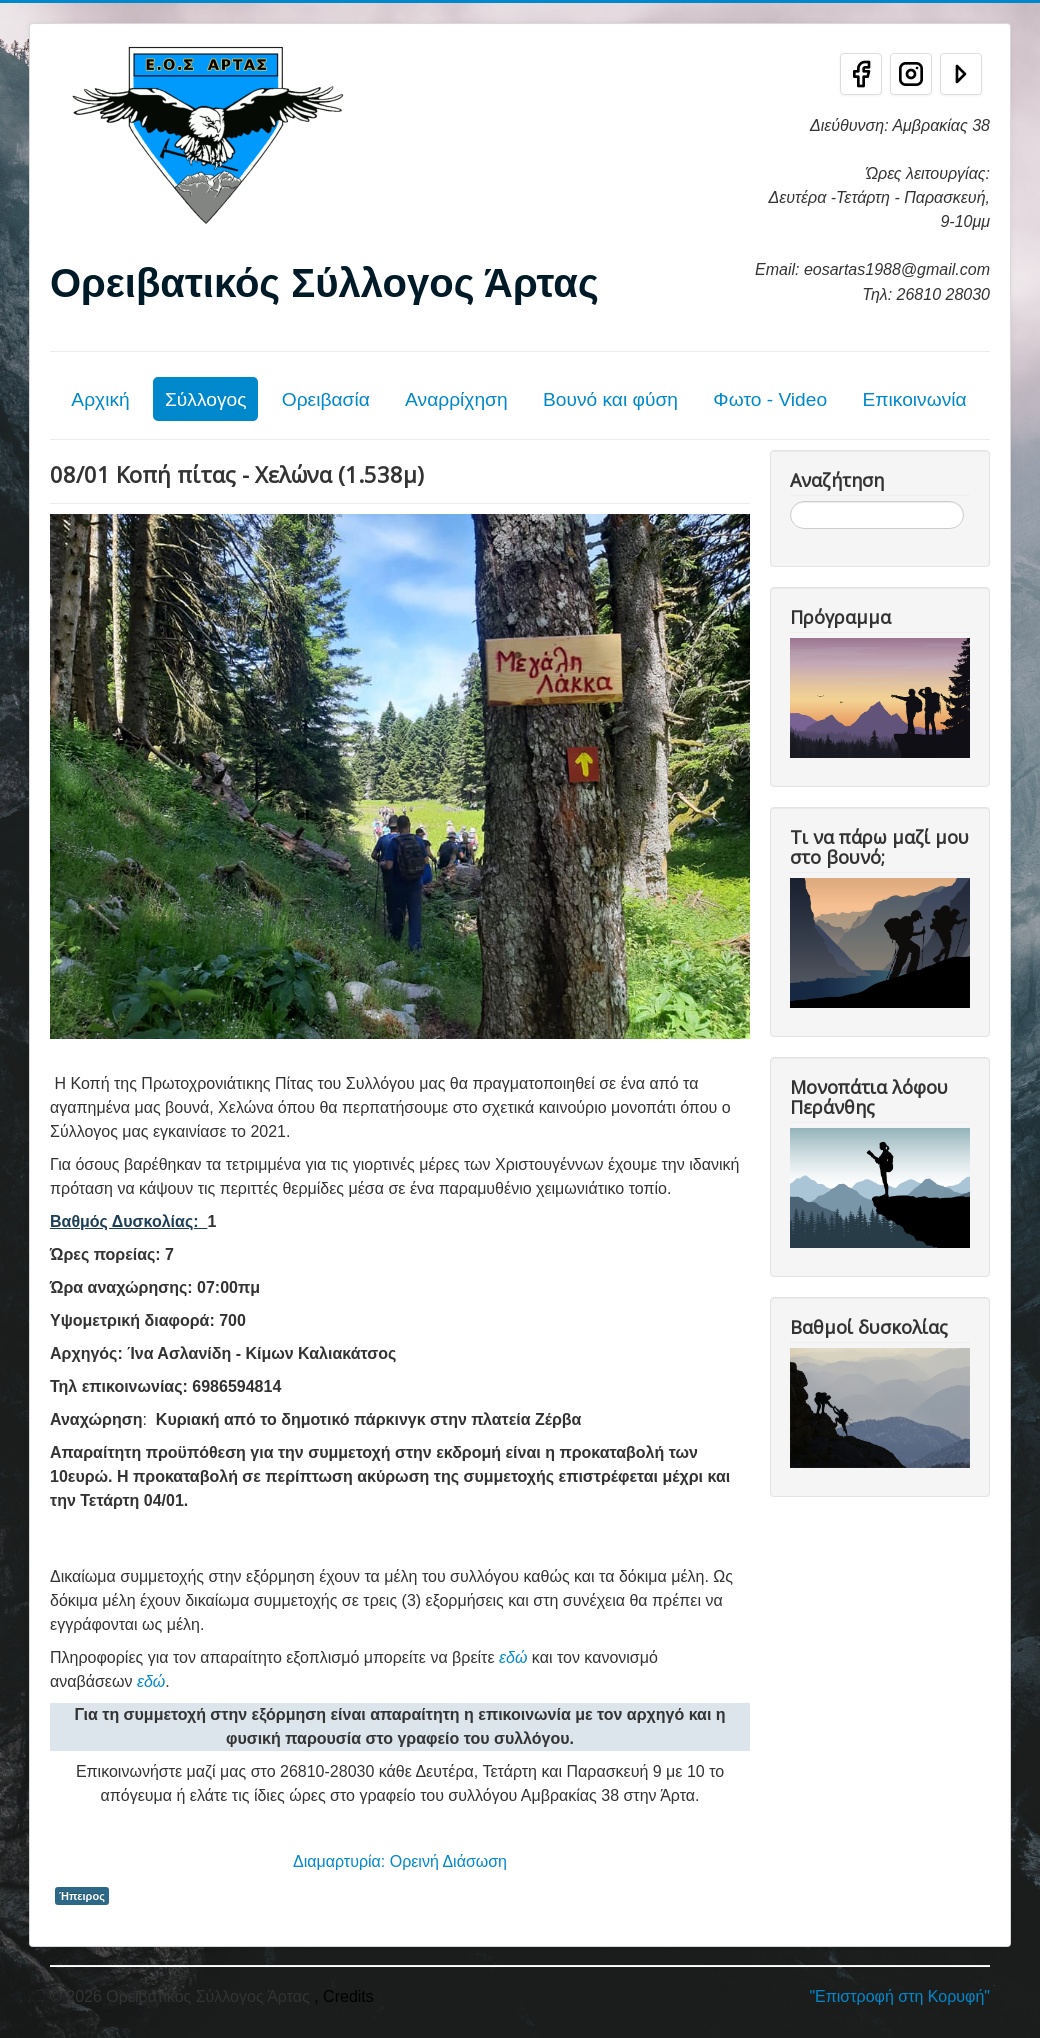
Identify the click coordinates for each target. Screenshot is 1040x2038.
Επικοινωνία (914, 399)
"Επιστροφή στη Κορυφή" (899, 1996)
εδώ (513, 1657)
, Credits (344, 1996)
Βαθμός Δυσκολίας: (128, 1221)
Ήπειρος (82, 1896)
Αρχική (100, 399)
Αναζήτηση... (790, 501)
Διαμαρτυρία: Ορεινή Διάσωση (400, 1861)
